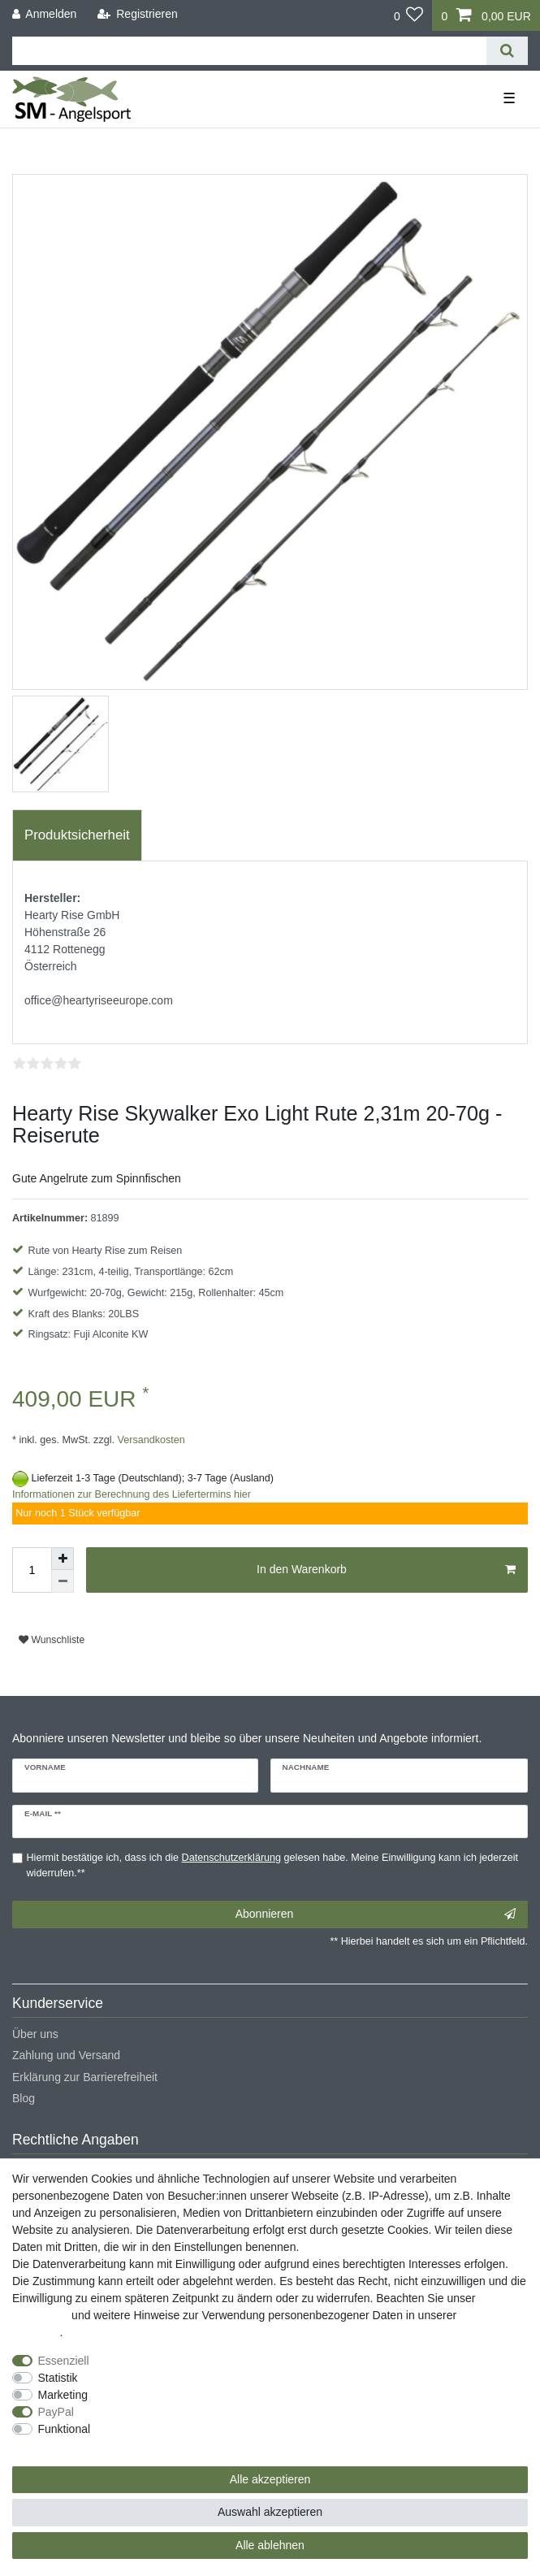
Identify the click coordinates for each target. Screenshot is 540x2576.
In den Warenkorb (386, 1570)
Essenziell (63, 2360)
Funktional (64, 2428)
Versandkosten (149, 1440)
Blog (23, 2098)
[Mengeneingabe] (31, 1570)
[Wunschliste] (409, 15)
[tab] (77, 835)
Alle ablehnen (270, 2545)
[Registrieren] (138, 14)
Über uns (35, 2033)
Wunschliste (51, 1640)
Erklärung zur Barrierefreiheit (85, 2077)
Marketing (63, 2394)
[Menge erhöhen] (62, 1558)
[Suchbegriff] (249, 51)
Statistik (58, 2377)
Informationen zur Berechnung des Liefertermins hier (131, 1494)
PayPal (56, 2411)
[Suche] (507, 51)
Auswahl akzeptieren (270, 2511)
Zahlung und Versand (66, 2055)
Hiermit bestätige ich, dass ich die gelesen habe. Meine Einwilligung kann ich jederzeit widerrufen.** (273, 1865)
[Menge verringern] (62, 1581)
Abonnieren (375, 1914)
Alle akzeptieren (270, 2479)
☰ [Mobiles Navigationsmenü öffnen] (509, 98)
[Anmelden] (44, 14)
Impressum (40, 2315)
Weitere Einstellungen (67, 2445)
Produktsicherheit (77, 835)
